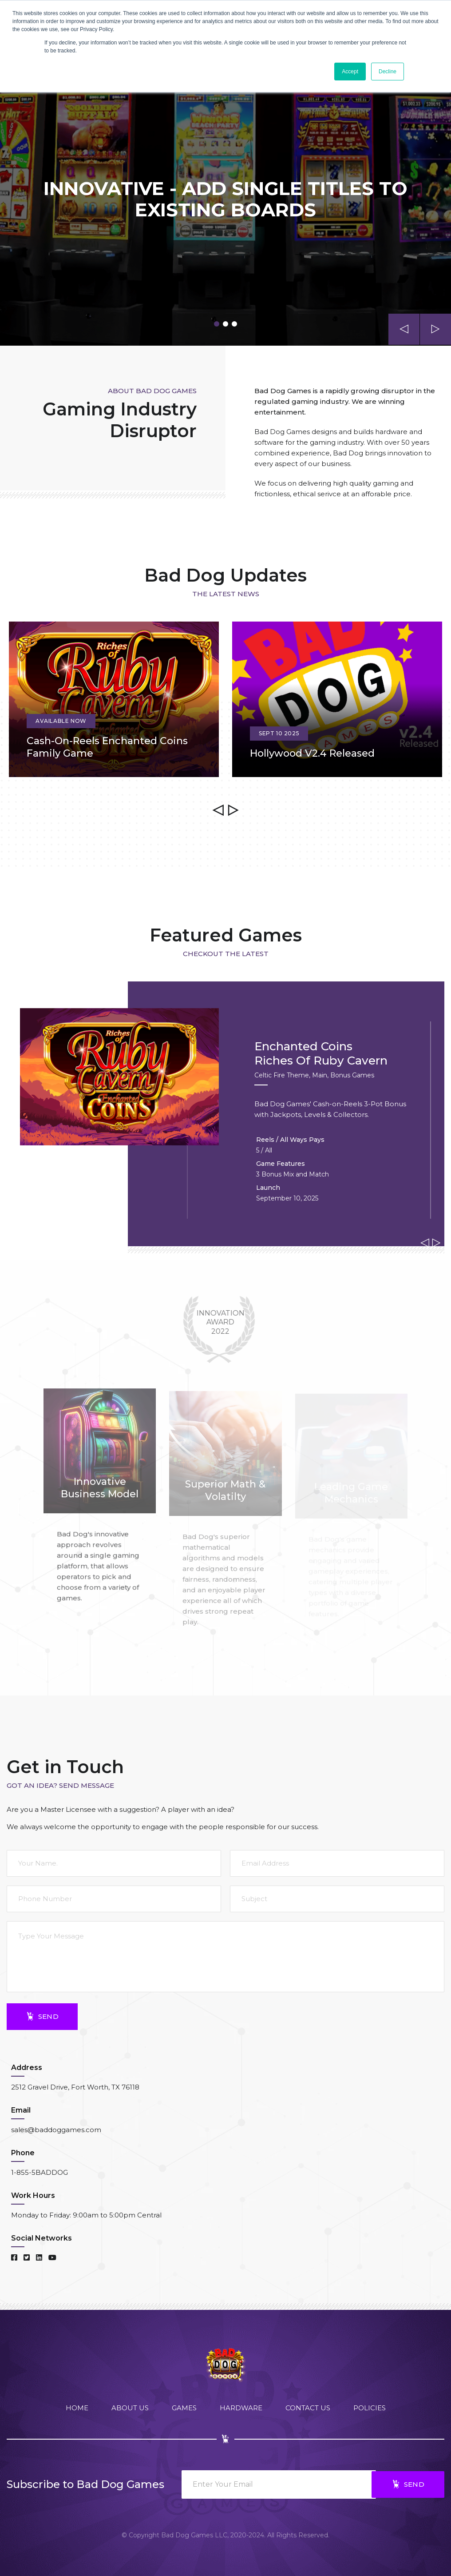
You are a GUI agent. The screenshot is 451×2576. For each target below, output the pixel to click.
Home (77, 2408)
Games (184, 2408)
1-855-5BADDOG (39, 2172)
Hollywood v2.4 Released (312, 753)
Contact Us (307, 2408)
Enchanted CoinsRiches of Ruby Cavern (321, 1053)
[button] (216, 324)
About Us (130, 2408)
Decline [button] (387, 71)
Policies (369, 2408)
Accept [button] (350, 71)
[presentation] (403, 329)
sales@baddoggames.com (56, 2129)
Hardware (241, 2408)
